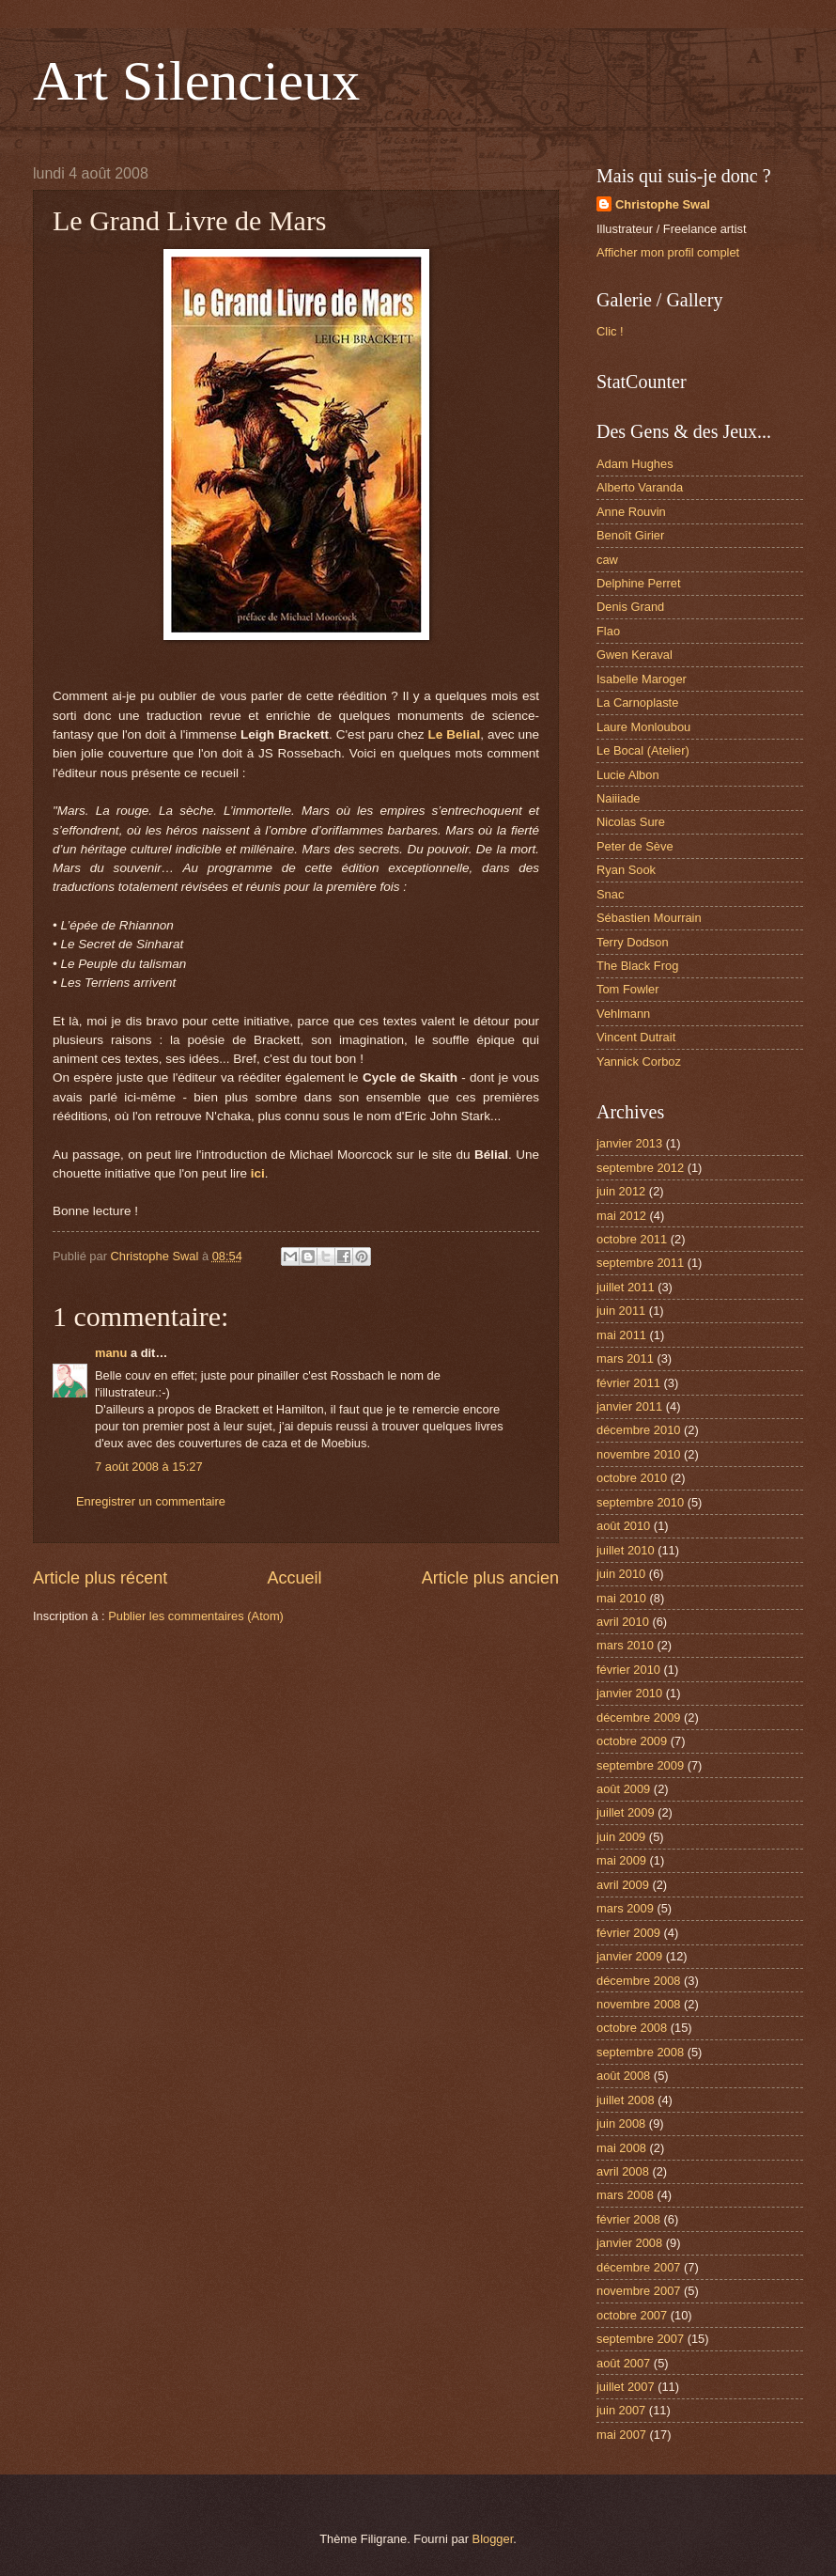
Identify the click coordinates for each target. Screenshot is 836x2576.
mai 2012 (621, 1216)
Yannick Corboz (638, 1061)
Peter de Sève (634, 846)
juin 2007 (620, 2410)
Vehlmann (623, 1014)
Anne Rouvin (631, 512)
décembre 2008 (638, 1981)
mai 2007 (621, 2435)
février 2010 (628, 1670)
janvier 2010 (629, 1693)
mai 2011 (621, 1335)
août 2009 (623, 1789)
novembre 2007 (638, 2291)
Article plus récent (100, 1578)
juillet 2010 (625, 1550)
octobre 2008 (631, 2028)
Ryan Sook (626, 870)
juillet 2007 (625, 2387)
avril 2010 (622, 1622)
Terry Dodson (632, 942)
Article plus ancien (490, 1578)
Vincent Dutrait (635, 1037)
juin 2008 (620, 2123)
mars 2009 (625, 1908)
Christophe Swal (662, 204)
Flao (608, 631)
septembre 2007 (640, 2339)
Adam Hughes (634, 464)
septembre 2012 (640, 1168)
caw (607, 560)
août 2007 (623, 2363)
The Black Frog (637, 966)
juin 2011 (620, 1311)
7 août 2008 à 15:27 (149, 1467)
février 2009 (628, 1933)
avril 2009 (622, 1885)
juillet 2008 (625, 2100)
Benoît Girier (630, 535)
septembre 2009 (640, 1765)
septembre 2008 (640, 2052)
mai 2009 (621, 1860)
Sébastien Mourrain (649, 918)
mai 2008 (621, 2148)
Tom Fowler (627, 989)
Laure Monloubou (643, 727)
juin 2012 (620, 1191)
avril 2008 (622, 2171)
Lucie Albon (627, 775)
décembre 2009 (638, 1717)
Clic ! (610, 331)
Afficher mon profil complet (667, 252)
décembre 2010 (638, 1430)
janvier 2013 (629, 1143)
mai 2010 (621, 1598)
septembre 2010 (640, 1502)
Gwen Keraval (634, 655)
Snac (610, 894)
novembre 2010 (638, 1454)
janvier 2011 (629, 1406)
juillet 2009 (625, 1812)
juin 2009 (620, 1837)
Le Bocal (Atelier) (642, 750)
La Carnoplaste (637, 702)
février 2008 (628, 2219)
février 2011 (628, 1383)
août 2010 (623, 1526)
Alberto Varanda (639, 487)
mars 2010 (625, 1645)
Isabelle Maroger (641, 679)
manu (111, 1353)
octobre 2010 (631, 1478)
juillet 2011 (625, 1287)
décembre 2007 (638, 2267)
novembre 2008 (638, 2004)
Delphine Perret (638, 583)
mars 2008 (625, 2195)
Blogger (493, 2539)
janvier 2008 (629, 2243)
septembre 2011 (640, 1263)
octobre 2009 (631, 1741)
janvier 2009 (629, 1956)
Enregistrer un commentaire (150, 1501)
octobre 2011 (631, 1239)
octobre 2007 (631, 2315)
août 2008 (623, 2076)
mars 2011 (625, 1358)
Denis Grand (630, 607)
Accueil (294, 1578)
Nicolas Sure (630, 822)
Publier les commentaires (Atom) (196, 1616)
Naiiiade (618, 798)
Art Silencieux (196, 81)
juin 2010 (620, 1574)
